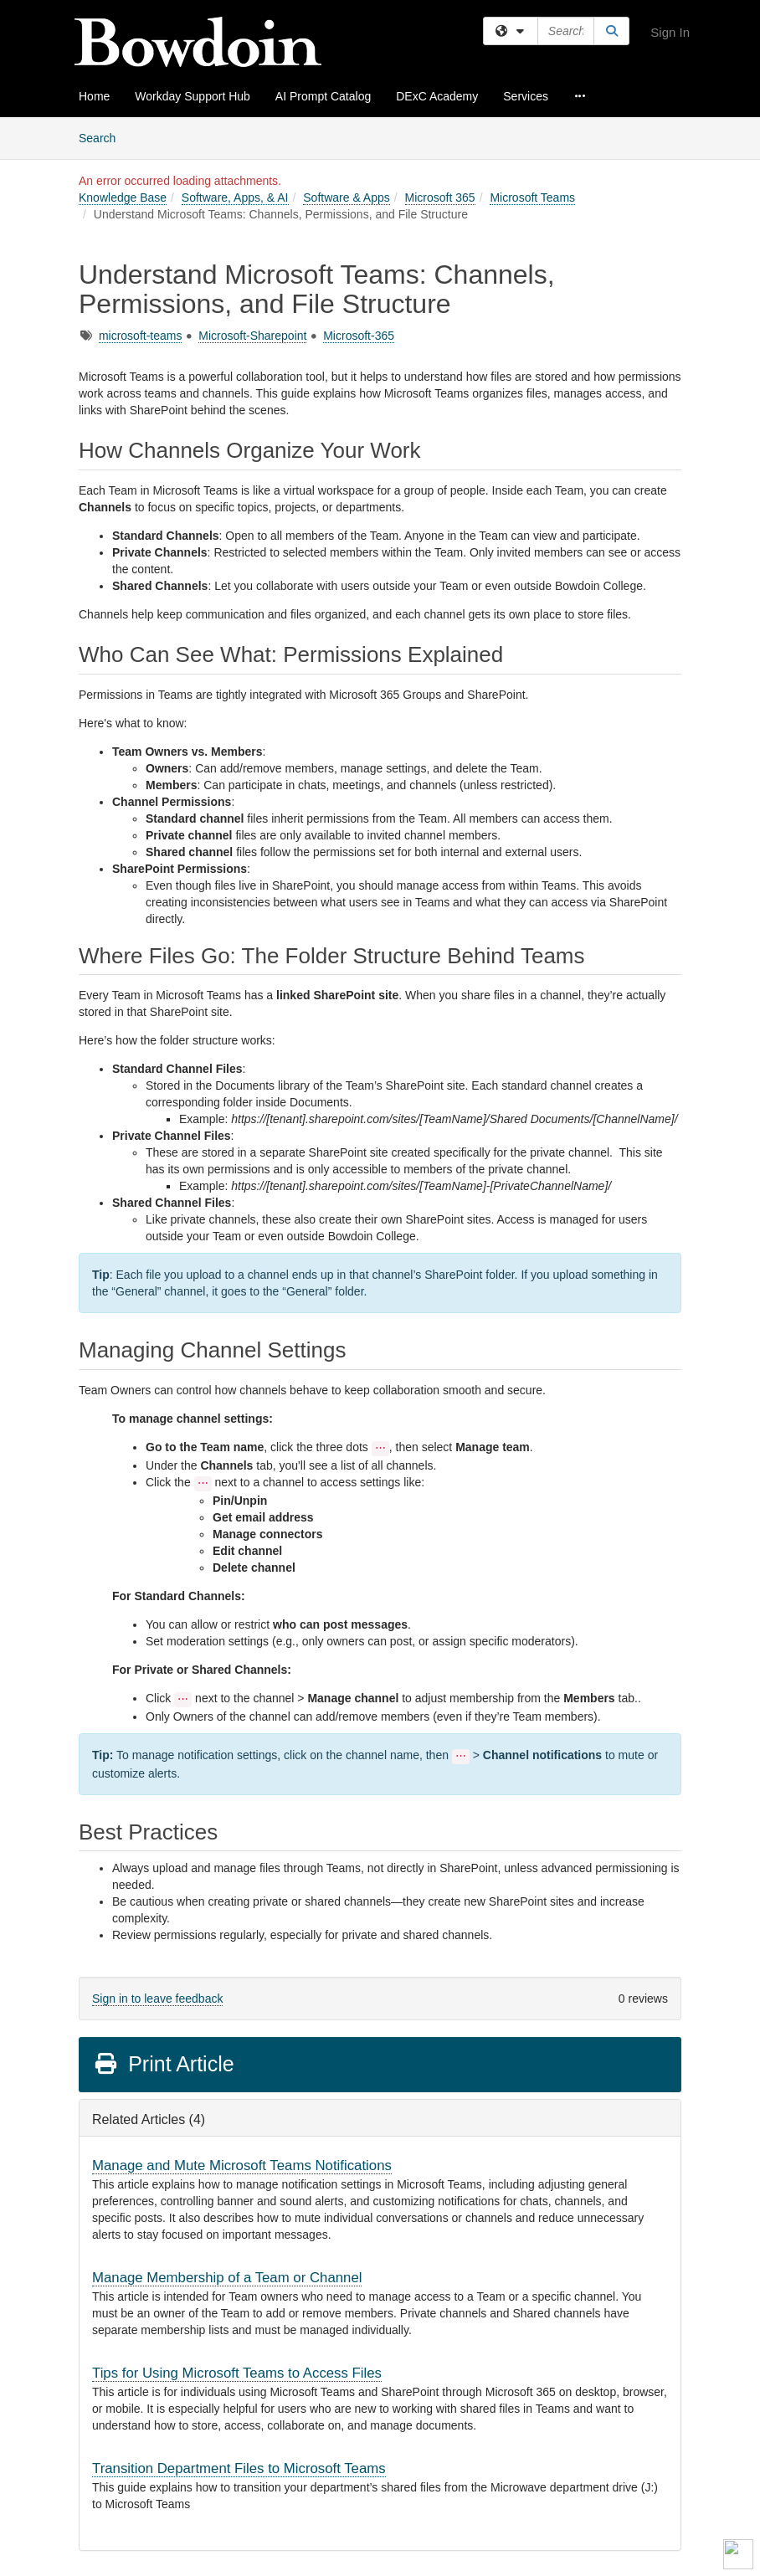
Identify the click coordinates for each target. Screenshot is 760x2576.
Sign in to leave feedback (157, 1998)
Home (94, 96)
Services (525, 96)
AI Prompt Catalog (323, 96)
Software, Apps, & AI (235, 197)
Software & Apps (346, 197)
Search (103, 137)
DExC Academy (437, 96)
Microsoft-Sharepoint (252, 335)
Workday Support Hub (192, 96)
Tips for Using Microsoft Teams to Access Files (237, 2373)
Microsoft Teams (532, 197)
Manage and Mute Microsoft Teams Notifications (242, 2165)
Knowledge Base (123, 197)
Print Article (163, 2064)
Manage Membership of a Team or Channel (227, 2278)
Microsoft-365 (358, 335)
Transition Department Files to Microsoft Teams (239, 2468)
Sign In (670, 32)
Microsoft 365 (440, 197)
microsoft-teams (140, 335)
